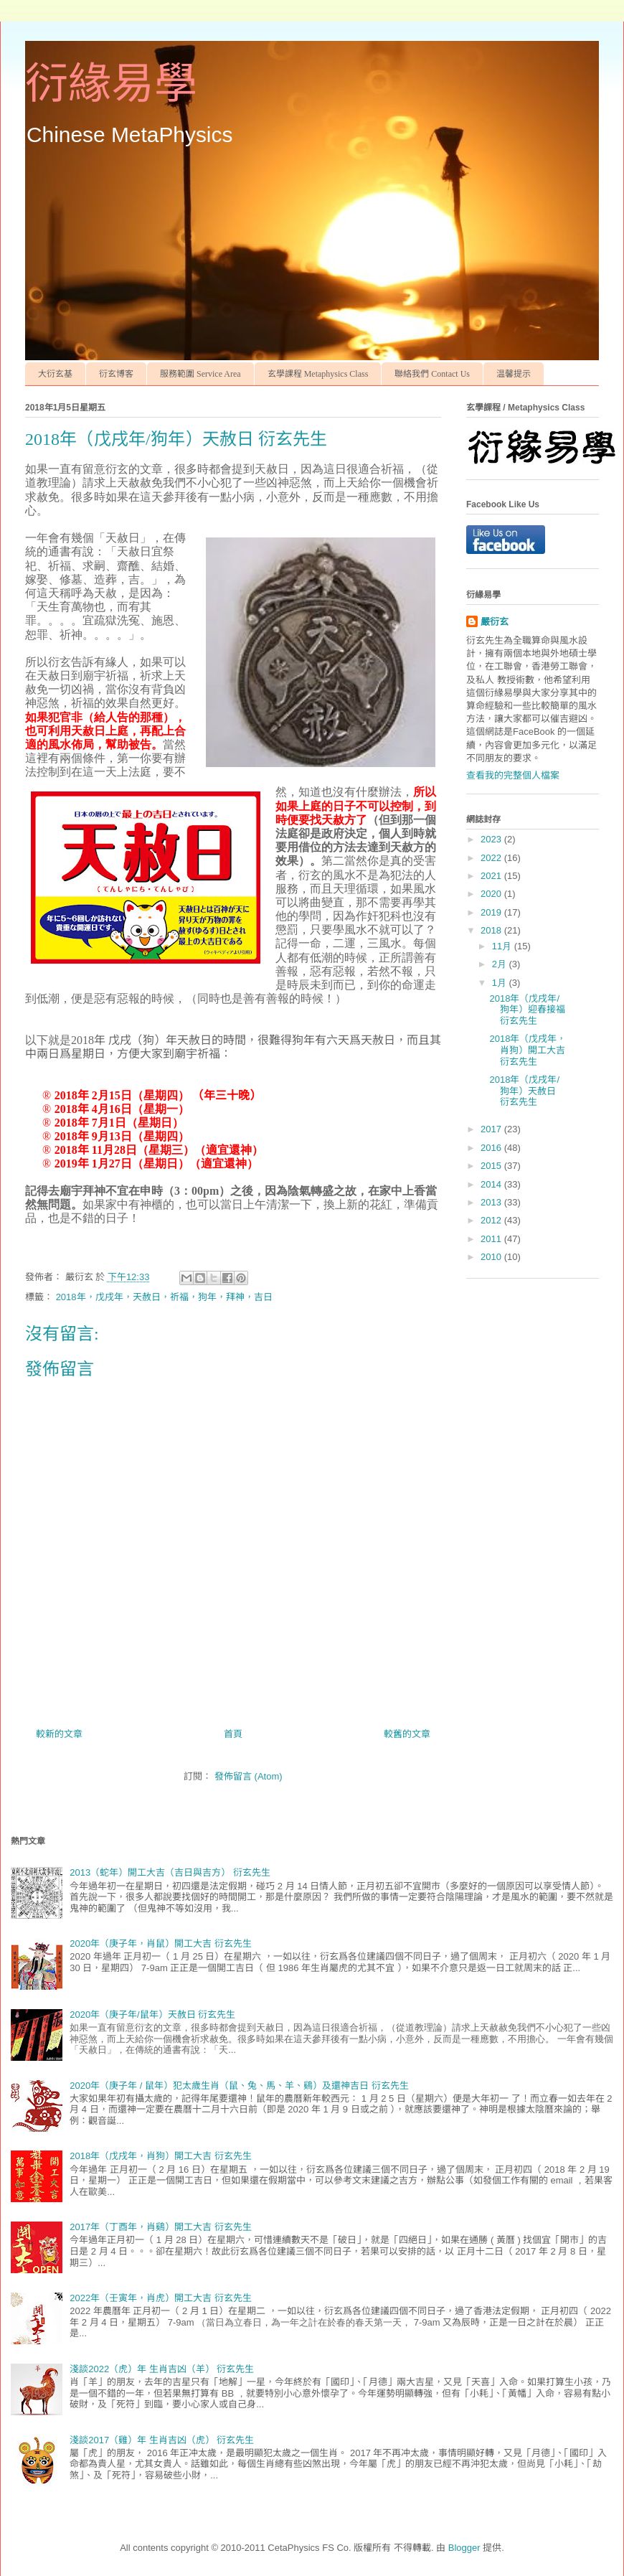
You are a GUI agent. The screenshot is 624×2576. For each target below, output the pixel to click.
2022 (492, 857)
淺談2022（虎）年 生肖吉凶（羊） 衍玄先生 (162, 2369)
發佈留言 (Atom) (248, 1776)
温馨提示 (513, 374)
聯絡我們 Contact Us (432, 374)
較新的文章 (59, 1734)
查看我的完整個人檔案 (512, 775)
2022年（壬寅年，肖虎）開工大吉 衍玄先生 (161, 2298)
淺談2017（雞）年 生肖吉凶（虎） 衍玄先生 (162, 2440)
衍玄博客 (116, 374)
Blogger (464, 2547)
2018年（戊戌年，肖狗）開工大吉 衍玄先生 (527, 1049)
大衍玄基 (55, 374)
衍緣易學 (111, 84)
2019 (492, 912)
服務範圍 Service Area (200, 374)
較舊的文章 (407, 1734)
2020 (492, 893)
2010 (492, 1256)
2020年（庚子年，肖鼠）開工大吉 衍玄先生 (161, 1943)
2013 (492, 1202)
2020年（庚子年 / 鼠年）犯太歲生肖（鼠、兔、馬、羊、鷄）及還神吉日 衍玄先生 (239, 2085)
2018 (492, 930)
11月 (503, 946)
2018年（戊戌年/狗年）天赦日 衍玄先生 (524, 1090)
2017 (492, 1129)
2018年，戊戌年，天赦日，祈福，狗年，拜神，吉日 (164, 1297)
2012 (492, 1220)
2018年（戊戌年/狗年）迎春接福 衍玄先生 (527, 1009)
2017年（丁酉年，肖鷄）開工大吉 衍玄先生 (161, 2227)
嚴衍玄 (495, 621)
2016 (492, 1147)
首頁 (233, 1734)
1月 (500, 982)
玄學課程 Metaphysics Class (318, 374)
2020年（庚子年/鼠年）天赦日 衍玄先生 (152, 2014)
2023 (492, 839)
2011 (492, 1238)
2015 (492, 1165)
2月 (500, 964)
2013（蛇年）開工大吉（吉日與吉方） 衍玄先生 (170, 1872)
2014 (492, 1184)
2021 (492, 875)
